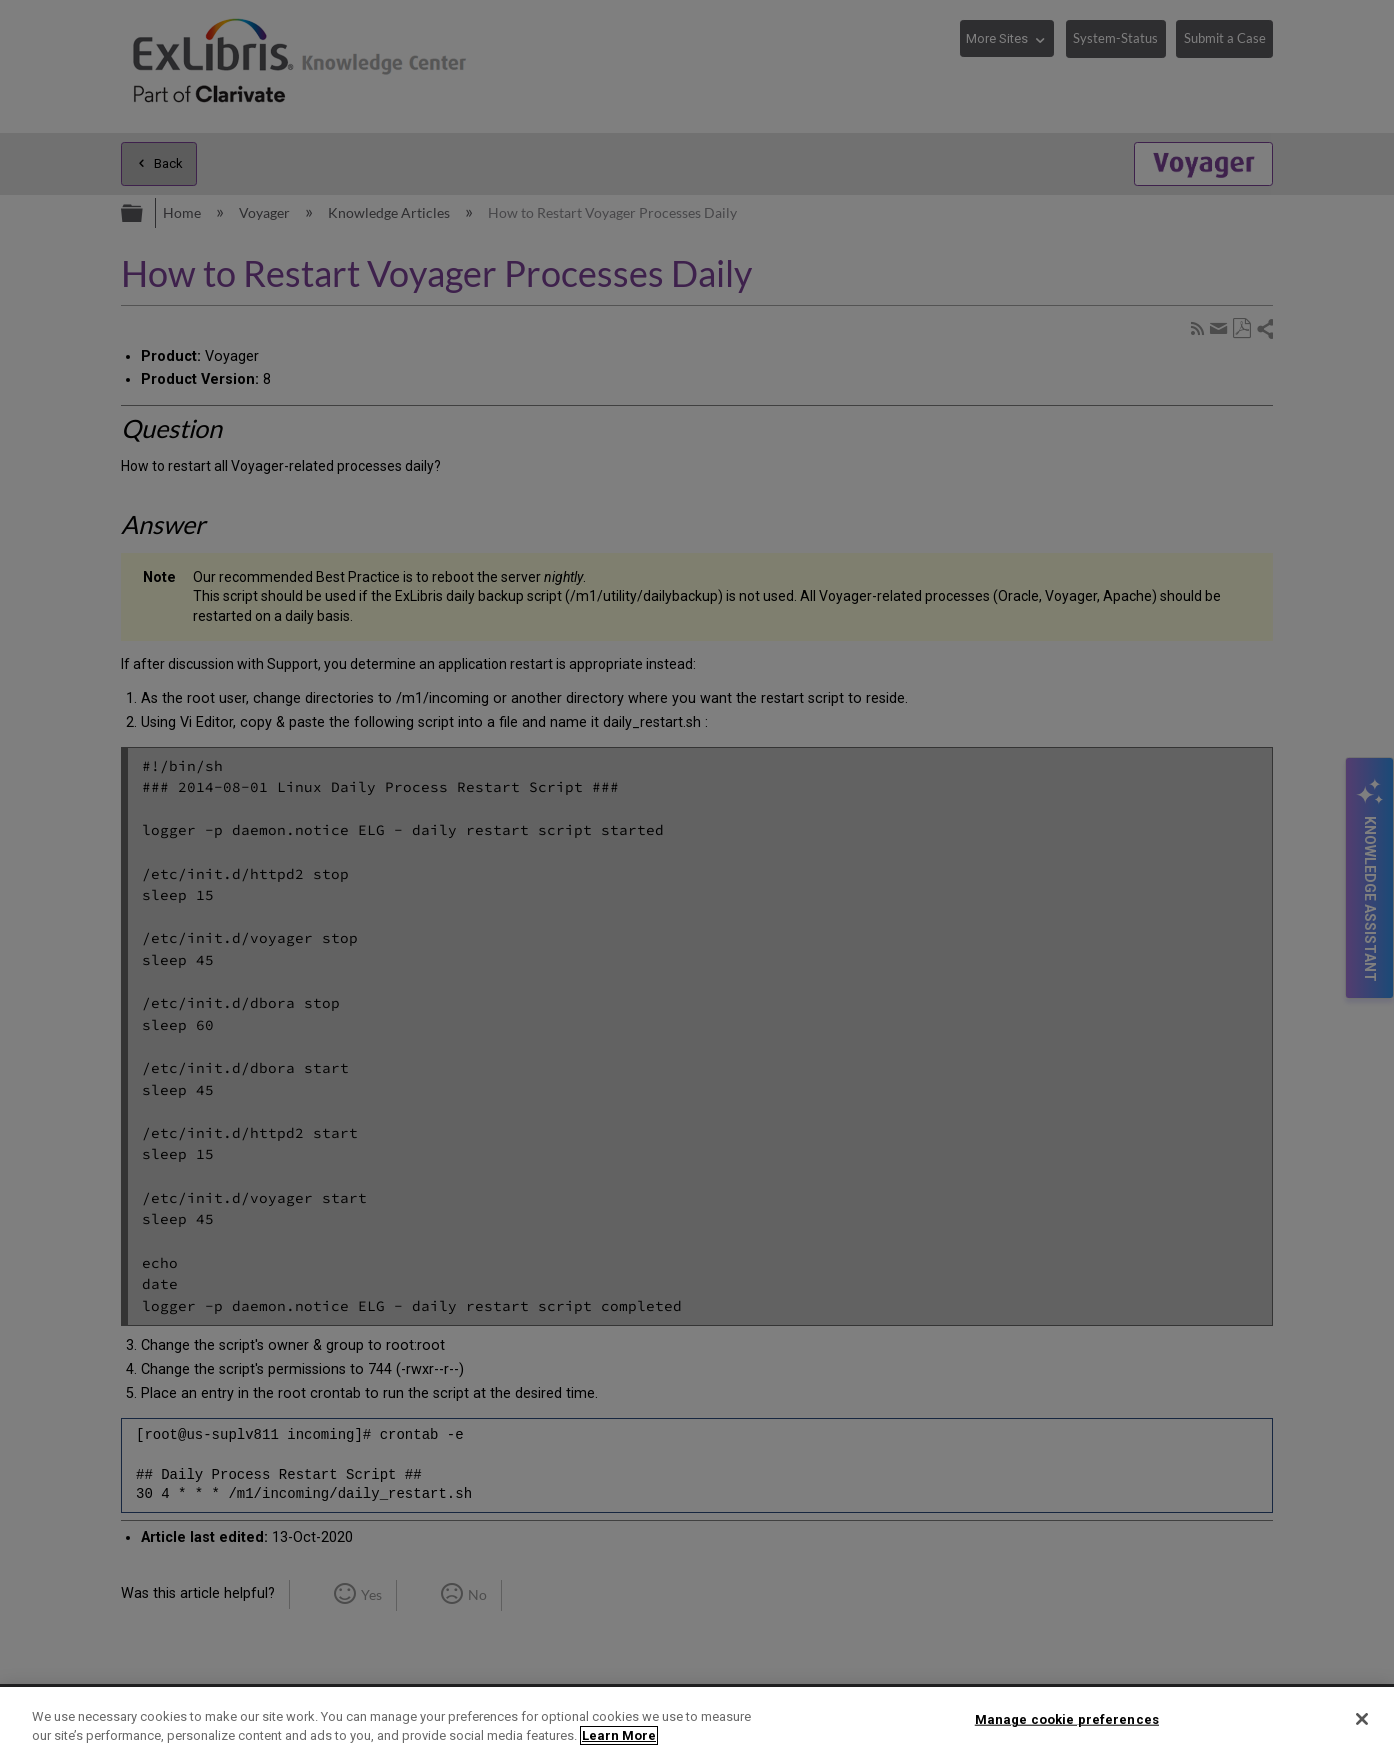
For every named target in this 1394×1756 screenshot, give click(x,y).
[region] (697, 1721)
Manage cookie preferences (1067, 1719)
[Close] (1362, 1719)
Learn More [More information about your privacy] (619, 1735)
